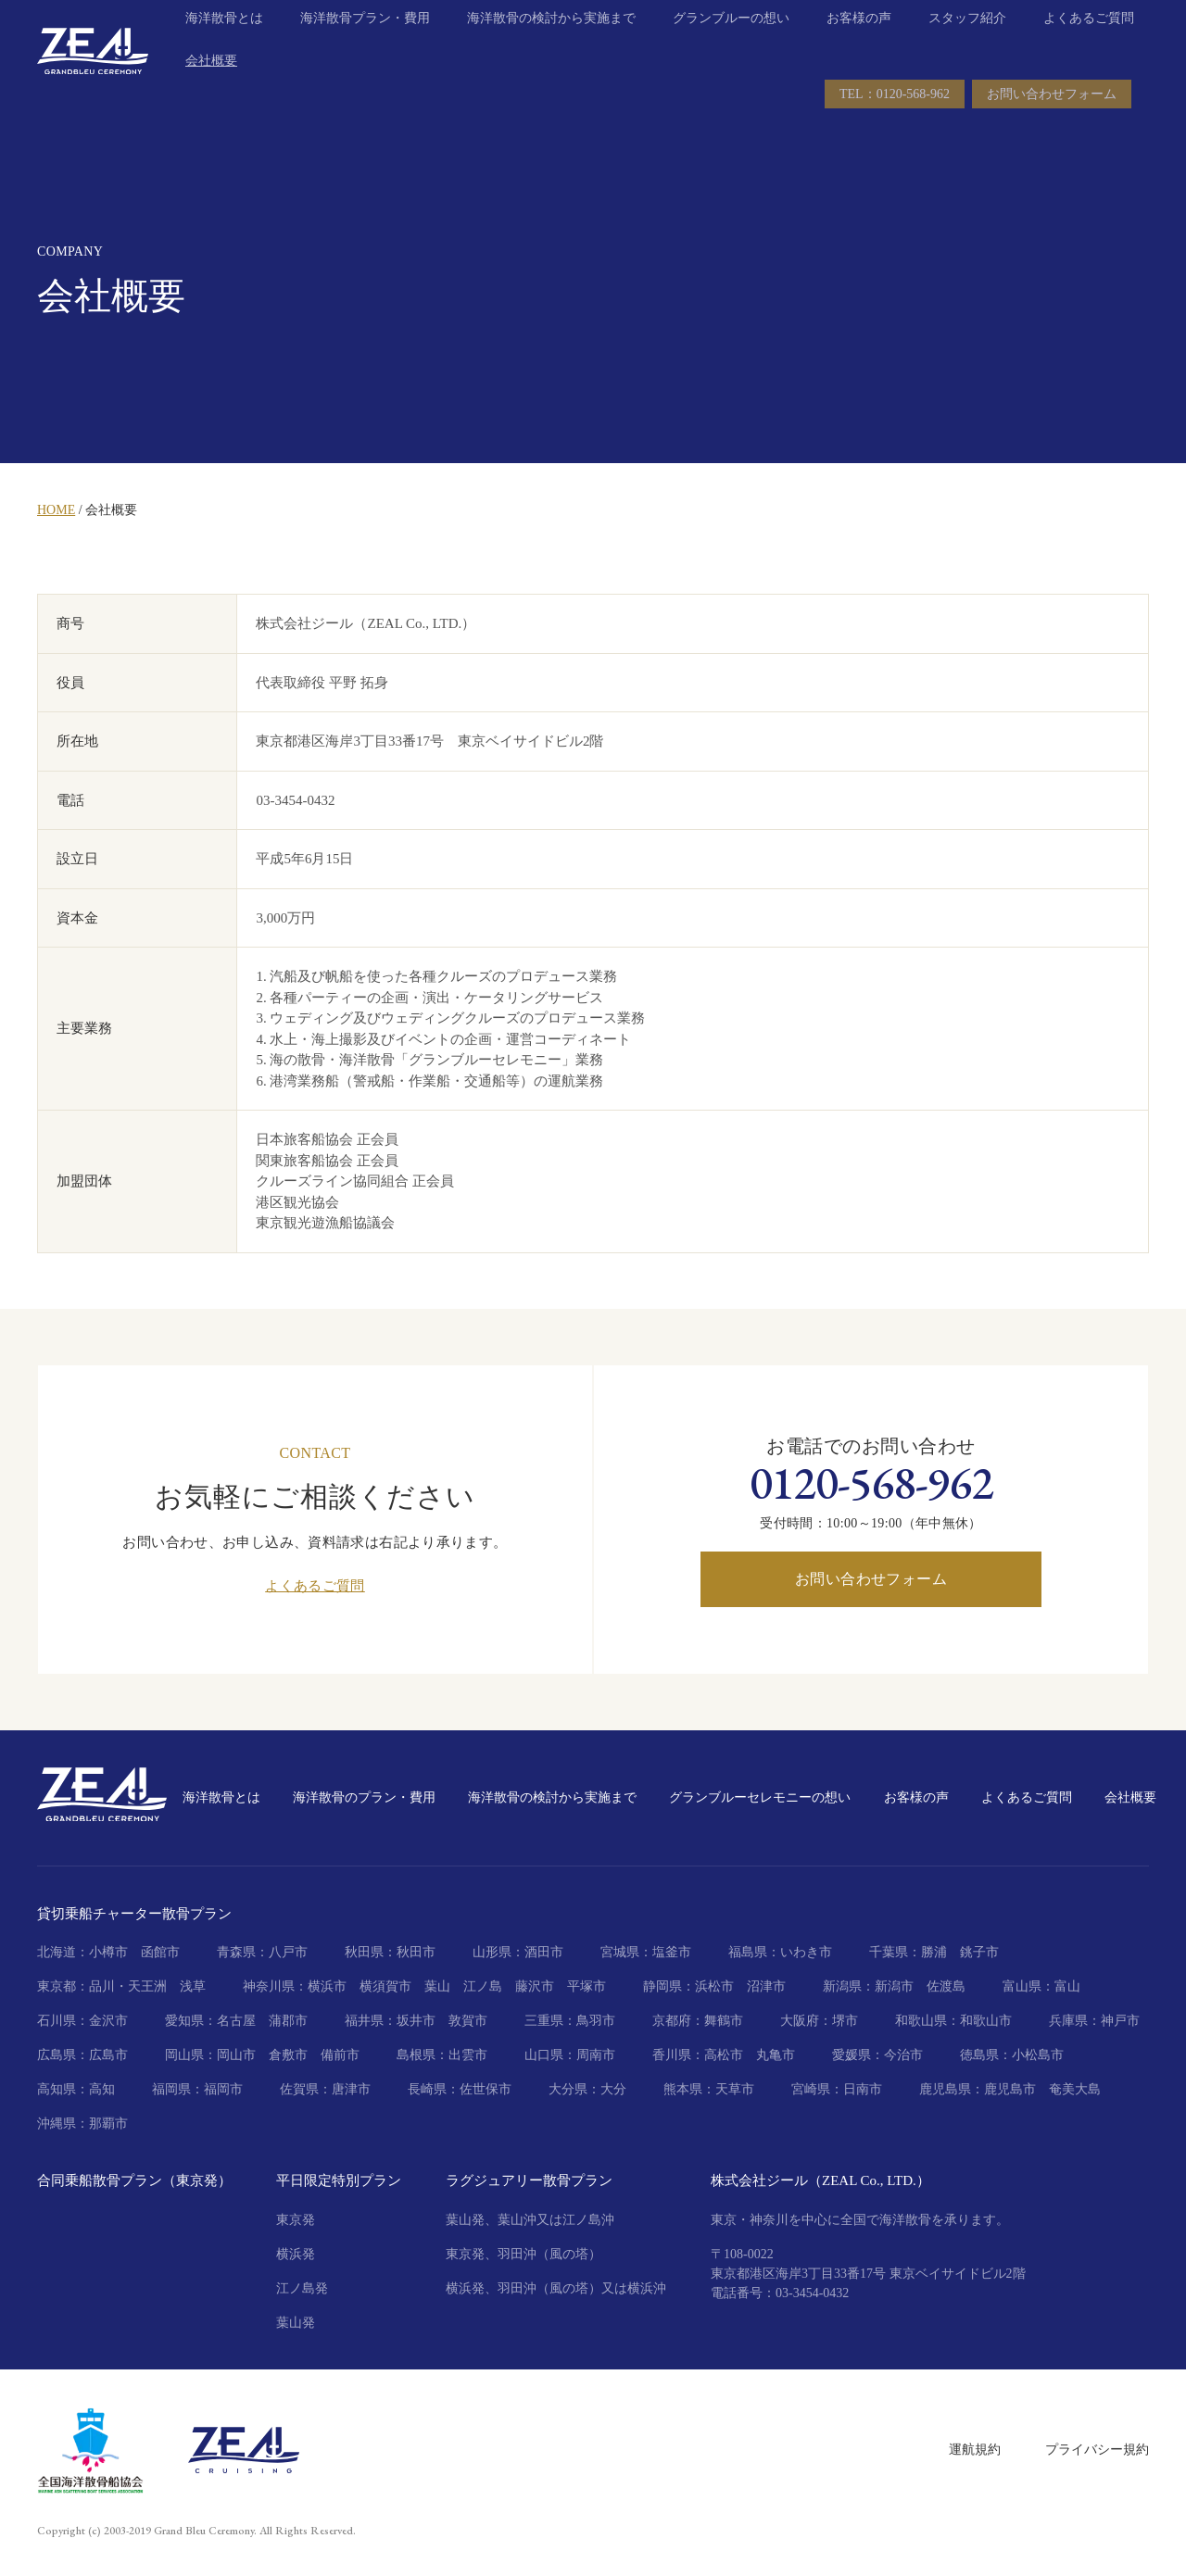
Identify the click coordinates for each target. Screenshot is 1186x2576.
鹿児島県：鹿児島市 (977, 2089)
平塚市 (586, 1986)
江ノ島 (482, 1986)
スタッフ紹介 (967, 46)
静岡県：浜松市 (688, 1986)
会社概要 (211, 88)
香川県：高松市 (697, 2055)
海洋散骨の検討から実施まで (551, 46)
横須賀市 (385, 1986)
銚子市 (979, 1952)
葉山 (437, 1986)
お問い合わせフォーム (1052, 122)
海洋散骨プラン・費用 (365, 46)
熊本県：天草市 (708, 2089)
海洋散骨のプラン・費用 (364, 1797)
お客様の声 (858, 46)
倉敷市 (288, 2055)
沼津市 (766, 1986)
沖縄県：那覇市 (82, 2123)
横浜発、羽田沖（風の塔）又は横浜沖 (556, 2288)
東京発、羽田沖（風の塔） (523, 2254)
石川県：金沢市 (82, 2021)
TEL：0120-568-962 (894, 122)
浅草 (193, 1986)
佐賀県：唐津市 (325, 2089)
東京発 (295, 2220)
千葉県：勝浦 (908, 1952)
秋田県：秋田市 (390, 1952)
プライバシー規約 (1097, 2450)
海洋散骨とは (224, 46)
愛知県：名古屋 (210, 2021)
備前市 (340, 2055)
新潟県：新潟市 (868, 1986)
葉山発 (295, 2323)
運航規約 (975, 2450)
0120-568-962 (871, 1482)
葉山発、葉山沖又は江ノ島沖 (530, 2220)
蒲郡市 (288, 2021)
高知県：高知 (76, 2089)
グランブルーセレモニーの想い (760, 1797)
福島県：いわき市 (780, 1952)
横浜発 (295, 2254)
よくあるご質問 (1088, 46)
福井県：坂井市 (390, 2021)
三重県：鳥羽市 (569, 2021)
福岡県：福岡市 (197, 2089)
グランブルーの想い (731, 46)
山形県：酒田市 (518, 1952)
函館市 (160, 1952)
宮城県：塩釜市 (645, 1952)
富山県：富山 (1041, 1986)
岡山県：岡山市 (210, 2055)
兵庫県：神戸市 (1094, 2021)
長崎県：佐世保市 (459, 2089)
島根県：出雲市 (442, 2055)
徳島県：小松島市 (1012, 2055)
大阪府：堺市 (819, 2021)
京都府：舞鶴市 (697, 2021)
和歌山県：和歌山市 (953, 2021)
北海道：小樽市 (82, 1952)
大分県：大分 (587, 2089)
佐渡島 (946, 1986)
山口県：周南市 (569, 2055)
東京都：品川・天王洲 (102, 1986)
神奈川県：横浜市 (295, 1986)
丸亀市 (775, 2055)
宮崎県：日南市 (836, 2089)
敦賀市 (467, 2021)
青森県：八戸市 (262, 1952)
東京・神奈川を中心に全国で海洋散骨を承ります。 (860, 2220)
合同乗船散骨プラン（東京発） (134, 2180)
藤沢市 (534, 1986)
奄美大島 (1075, 2089)
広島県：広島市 (82, 2055)
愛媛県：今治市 (877, 2055)
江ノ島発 (302, 2288)
